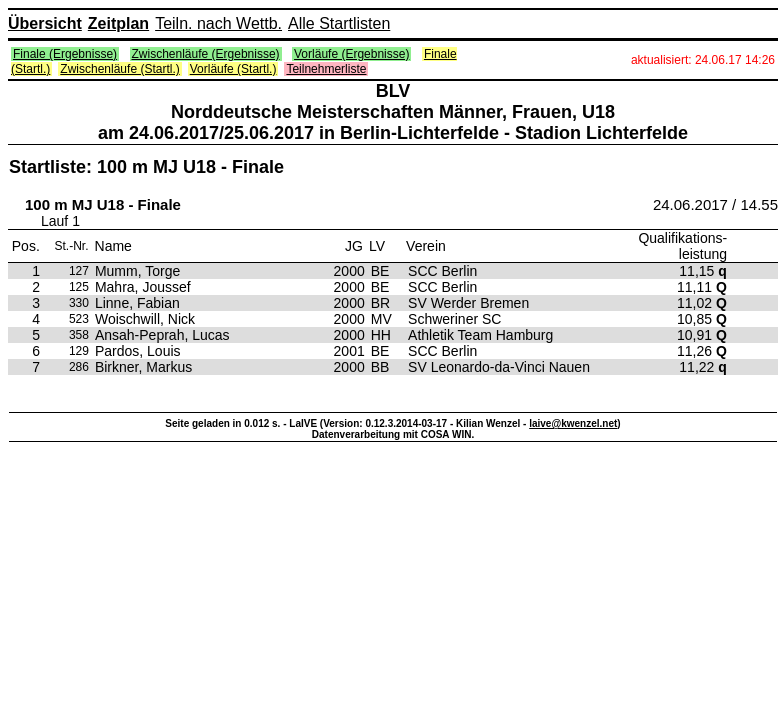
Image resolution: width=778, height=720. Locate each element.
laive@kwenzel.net (573, 423)
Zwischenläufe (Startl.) (119, 69)
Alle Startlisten (339, 23)
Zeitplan (118, 23)
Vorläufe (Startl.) (233, 69)
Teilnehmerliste (326, 69)
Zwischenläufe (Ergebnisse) (206, 54)
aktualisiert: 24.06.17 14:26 (703, 60)
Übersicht (45, 23)
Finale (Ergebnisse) (65, 54)
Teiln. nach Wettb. (218, 23)
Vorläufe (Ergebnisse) (351, 54)
